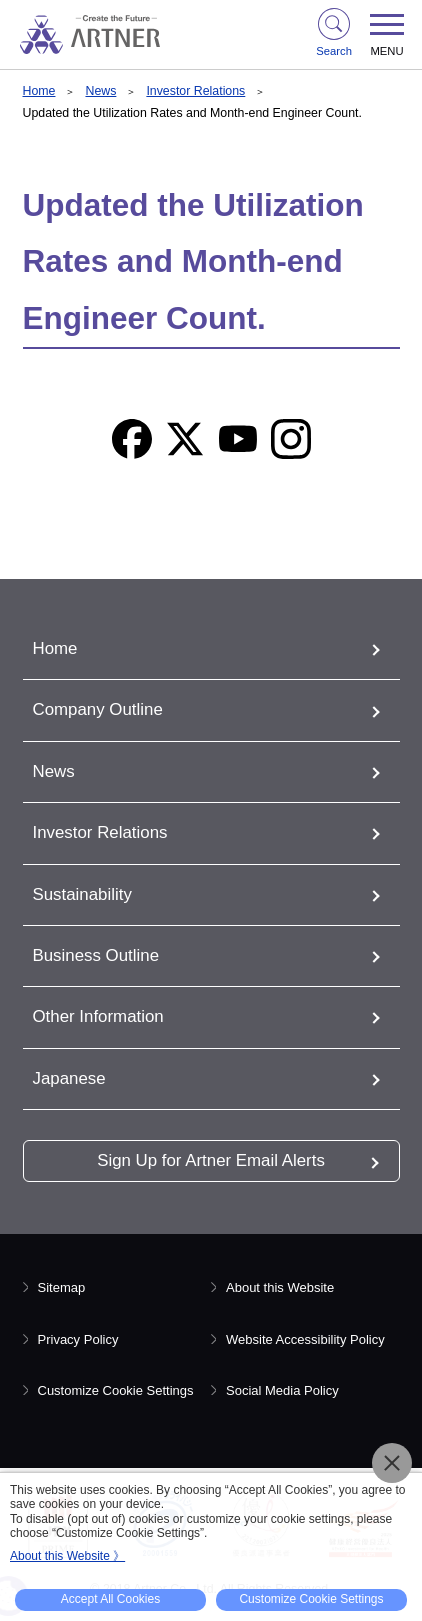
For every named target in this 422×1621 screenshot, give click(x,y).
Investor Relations (195, 91)
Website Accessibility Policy (305, 1339)
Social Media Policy (282, 1390)
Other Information (98, 1016)
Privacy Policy (78, 1339)
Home (39, 91)
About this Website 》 (67, 1556)
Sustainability (82, 894)
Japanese (69, 1078)
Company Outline (98, 709)
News (100, 91)
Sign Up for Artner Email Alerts (211, 1160)
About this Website (280, 1287)
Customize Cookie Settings (116, 1390)
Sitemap (62, 1287)
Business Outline (96, 955)
